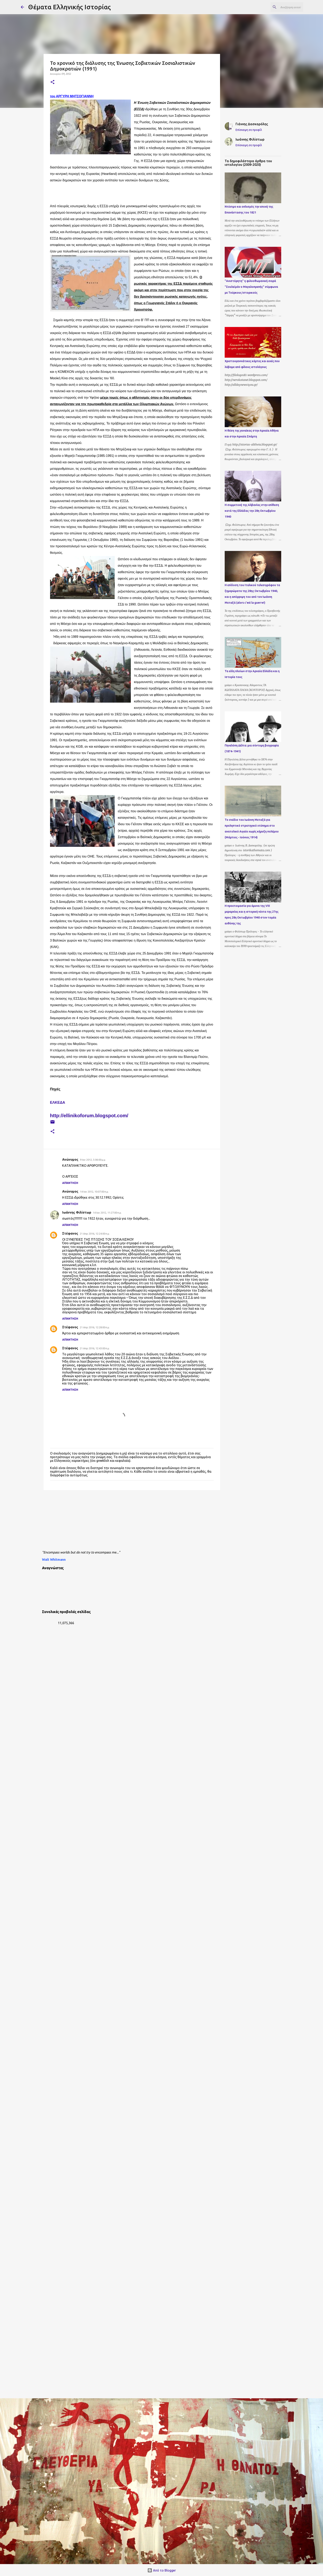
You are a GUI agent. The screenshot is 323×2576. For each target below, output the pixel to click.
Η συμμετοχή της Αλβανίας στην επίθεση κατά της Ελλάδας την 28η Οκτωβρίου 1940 (252, 510)
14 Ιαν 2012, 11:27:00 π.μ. (107, 1212)
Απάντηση (70, 1182)
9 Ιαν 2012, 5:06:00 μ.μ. (93, 1159)
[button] (52, 82)
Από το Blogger (161, 2570)
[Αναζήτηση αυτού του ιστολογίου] (282, 7)
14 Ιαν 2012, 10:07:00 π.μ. (94, 1191)
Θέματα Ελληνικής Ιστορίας (69, 7)
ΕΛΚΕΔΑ (57, 1102)
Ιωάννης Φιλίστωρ (76, 1212)
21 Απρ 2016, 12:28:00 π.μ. (95, 1327)
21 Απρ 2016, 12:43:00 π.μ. (95, 1348)
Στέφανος (70, 1233)
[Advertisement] (140, 1521)
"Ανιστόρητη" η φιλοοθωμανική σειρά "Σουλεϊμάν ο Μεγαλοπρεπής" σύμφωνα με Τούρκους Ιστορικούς (251, 286)
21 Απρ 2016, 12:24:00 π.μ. (95, 1233)
